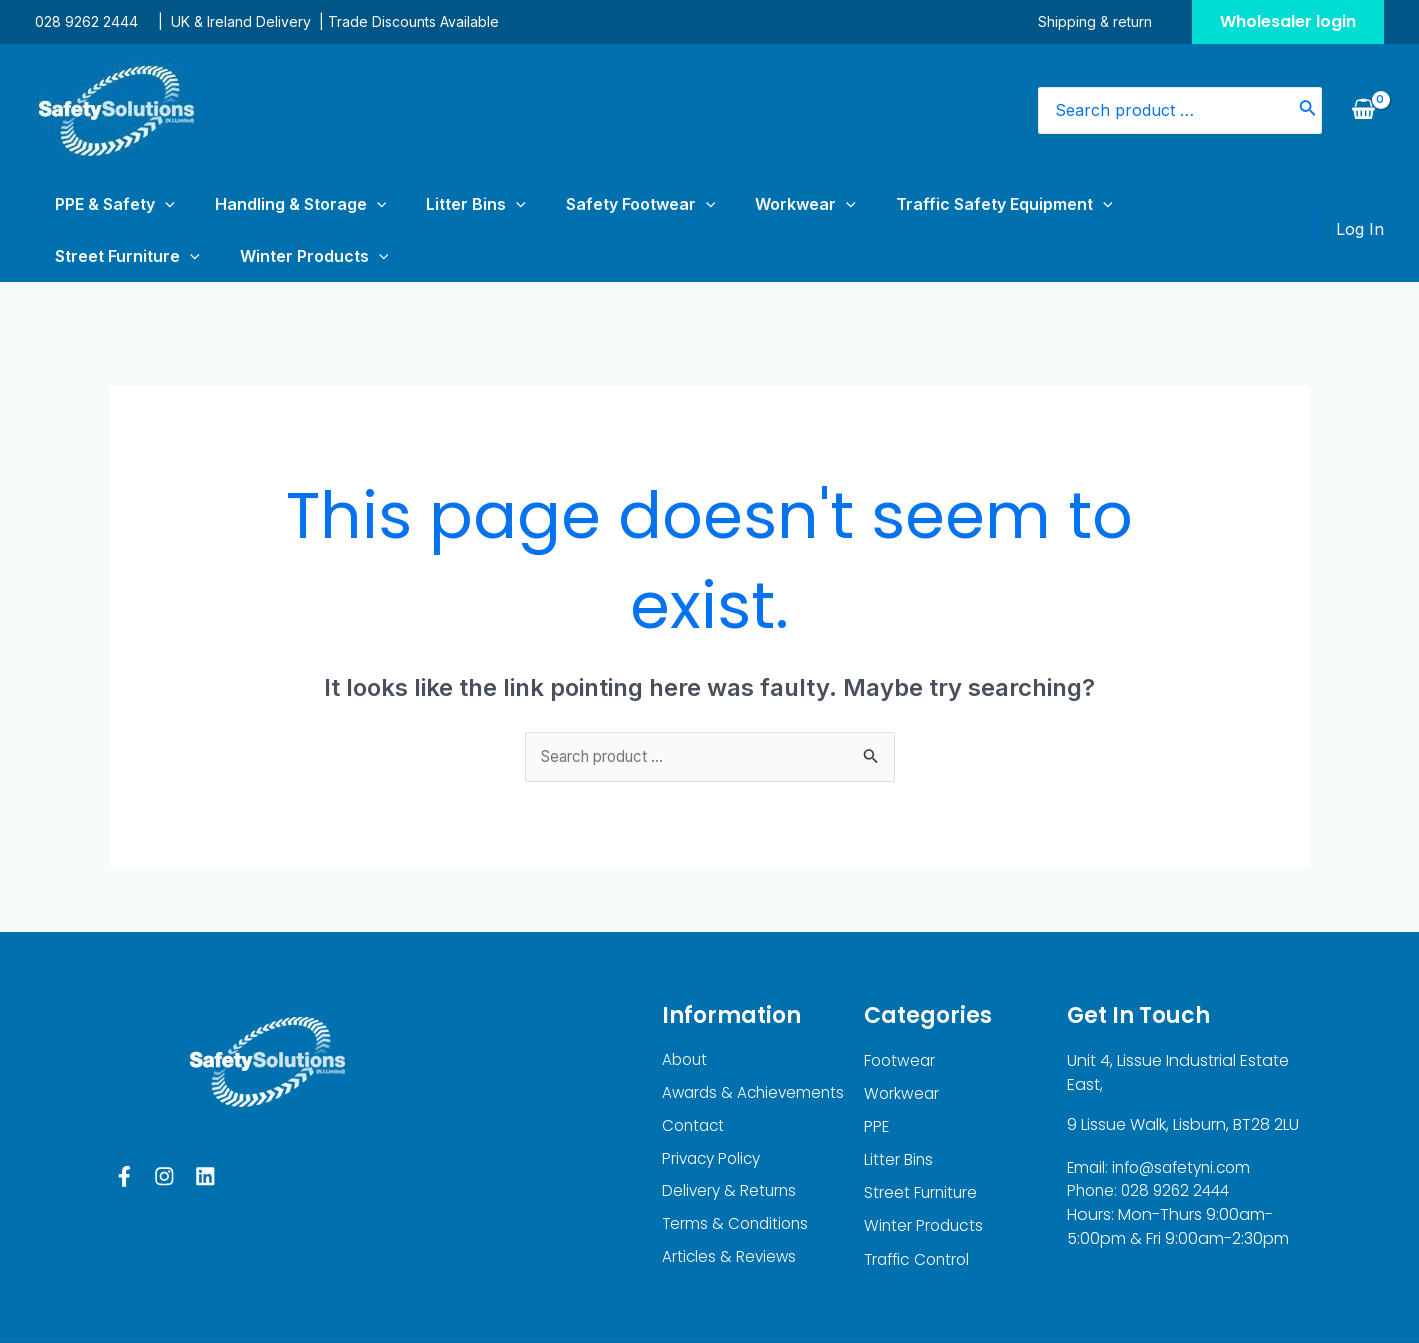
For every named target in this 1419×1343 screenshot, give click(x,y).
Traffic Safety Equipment (834, 204)
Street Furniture (1025, 204)
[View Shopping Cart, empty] (1363, 110)
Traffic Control (920, 1214)
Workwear (665, 204)
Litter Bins (396, 204)
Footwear (901, 1010)
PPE (877, 1078)
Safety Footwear (531, 204)
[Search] (1308, 110)
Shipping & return (1115, 21)
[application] (145, 204)
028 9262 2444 (86, 21)
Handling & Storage (251, 204)
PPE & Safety (95, 204)
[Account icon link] (1360, 204)
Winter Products (1181, 204)
